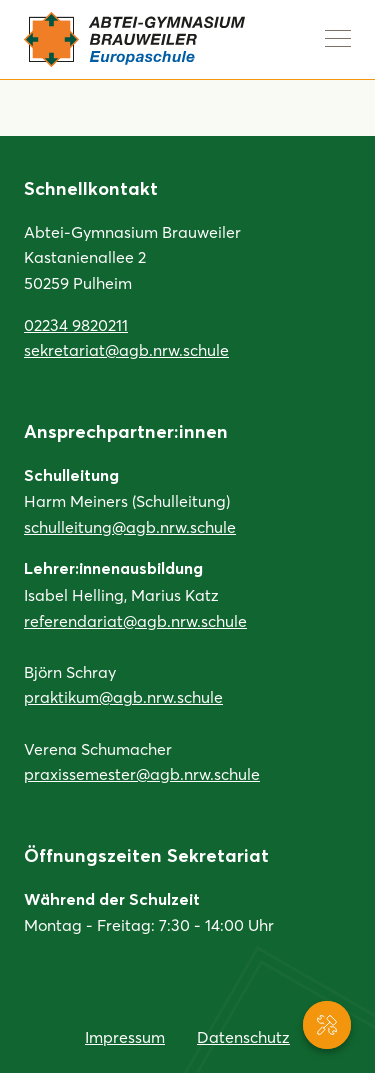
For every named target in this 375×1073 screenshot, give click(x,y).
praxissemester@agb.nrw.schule (142, 773)
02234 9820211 (76, 324)
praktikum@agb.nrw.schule (123, 696)
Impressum (125, 1036)
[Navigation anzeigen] (338, 38)
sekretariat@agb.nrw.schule (126, 349)
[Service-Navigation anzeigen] (327, 1025)
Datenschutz (243, 1036)
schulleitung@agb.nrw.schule (130, 526)
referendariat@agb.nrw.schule (135, 620)
